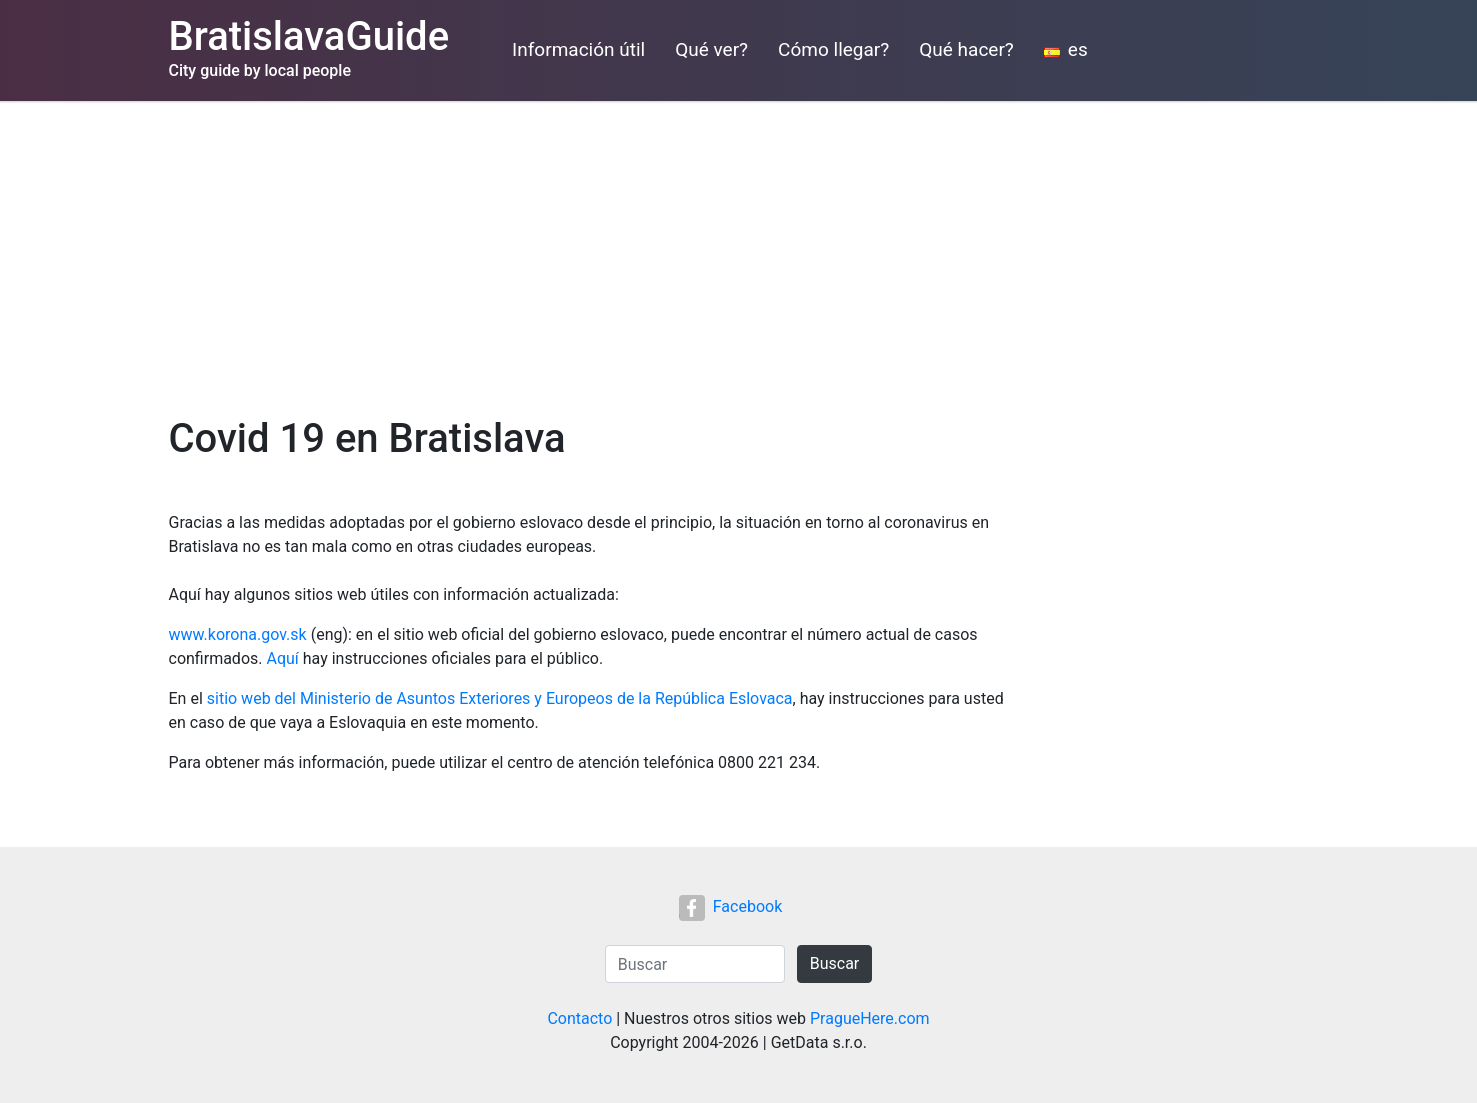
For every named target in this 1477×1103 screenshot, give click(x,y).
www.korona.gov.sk (238, 634)
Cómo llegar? (833, 49)
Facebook (730, 906)
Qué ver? (711, 49)
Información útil (578, 49)
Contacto (579, 1018)
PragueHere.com (870, 1018)
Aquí (282, 658)
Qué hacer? (966, 49)
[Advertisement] (739, 251)
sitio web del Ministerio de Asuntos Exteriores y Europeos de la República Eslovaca (500, 698)
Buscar (835, 963)
